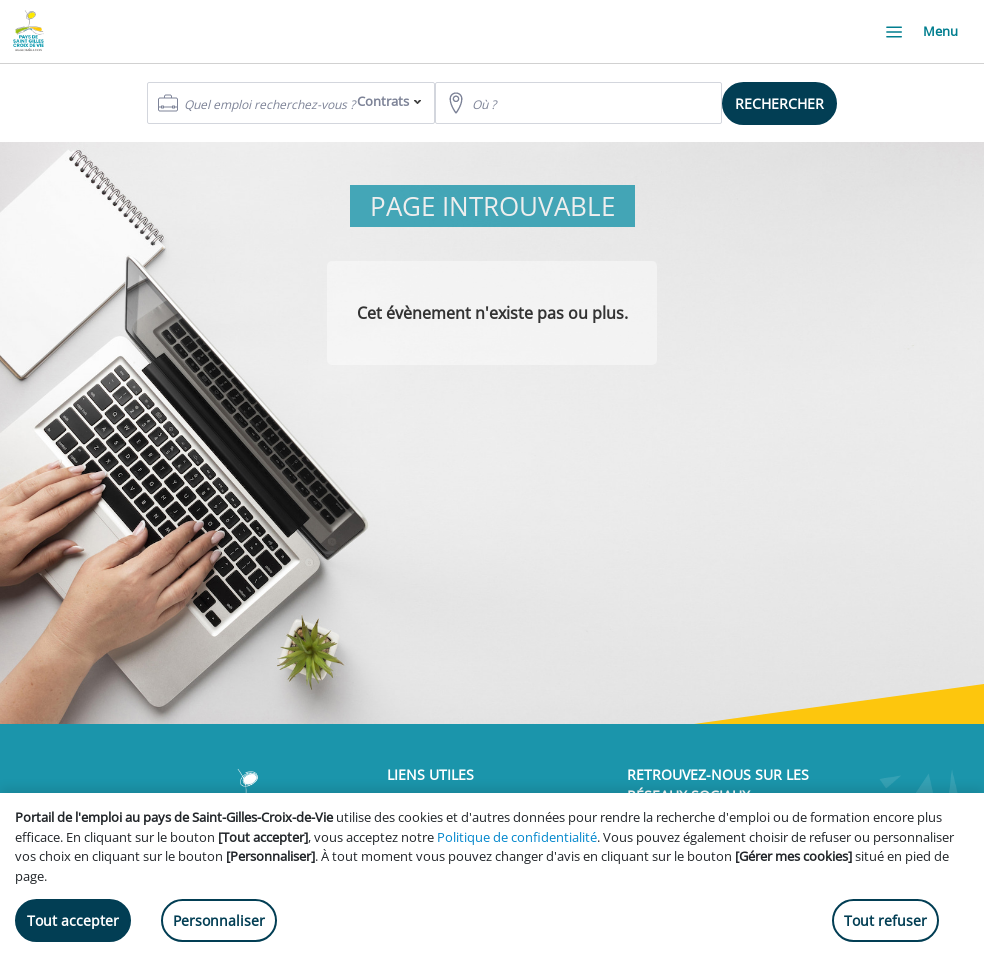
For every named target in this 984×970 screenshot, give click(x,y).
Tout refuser (885, 920)
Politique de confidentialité (517, 837)
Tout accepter (73, 920)
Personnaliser (219, 920)
